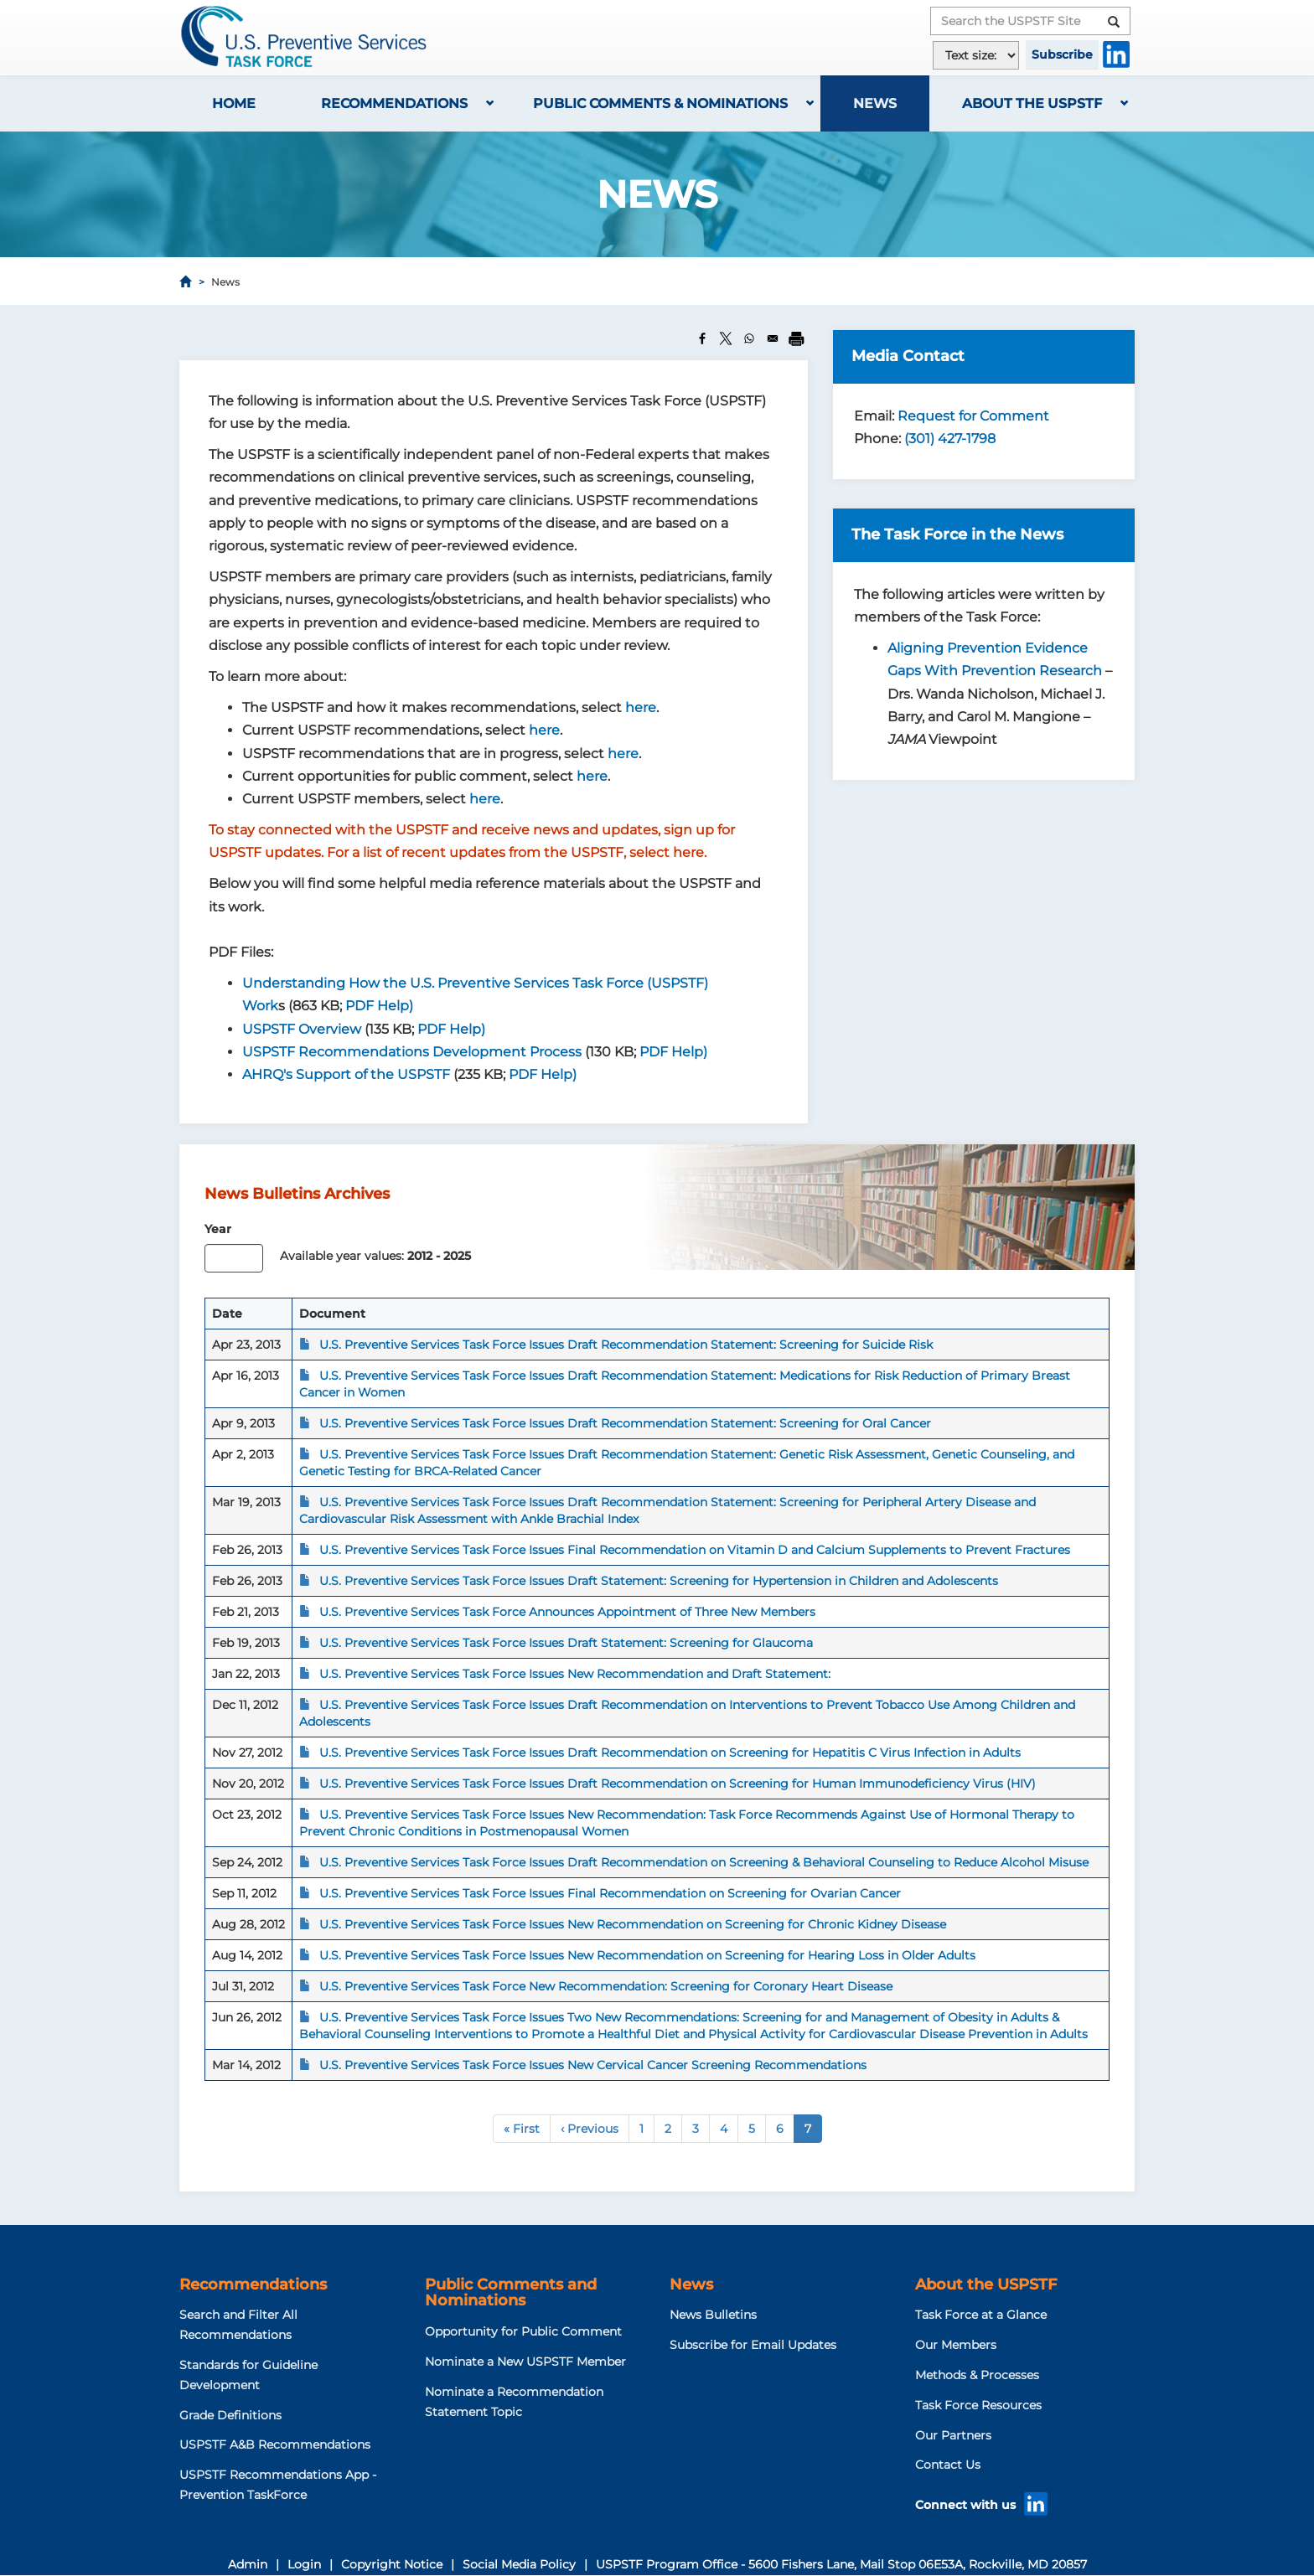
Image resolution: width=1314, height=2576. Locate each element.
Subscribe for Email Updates (753, 2344)
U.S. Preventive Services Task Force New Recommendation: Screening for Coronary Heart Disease (605, 1986)
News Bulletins (713, 2314)
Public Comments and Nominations (511, 2292)
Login (304, 2564)
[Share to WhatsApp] (749, 338)
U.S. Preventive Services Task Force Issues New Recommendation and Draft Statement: (574, 1673)
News (875, 103)
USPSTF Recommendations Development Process (412, 1052)
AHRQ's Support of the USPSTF (346, 1074)
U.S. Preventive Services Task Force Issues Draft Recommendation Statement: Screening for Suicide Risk (626, 1344)
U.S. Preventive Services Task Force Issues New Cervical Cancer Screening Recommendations (593, 2065)
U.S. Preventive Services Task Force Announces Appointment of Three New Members (567, 1611)
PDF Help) (379, 1006)
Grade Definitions (230, 2415)
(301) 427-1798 (950, 439)
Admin (247, 2564)
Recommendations (394, 103)
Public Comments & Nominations (660, 103)
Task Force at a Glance (981, 2314)
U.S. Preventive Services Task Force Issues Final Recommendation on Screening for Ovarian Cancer (610, 1893)
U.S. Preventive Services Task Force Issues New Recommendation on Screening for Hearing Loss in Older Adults (647, 1955)
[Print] (796, 338)
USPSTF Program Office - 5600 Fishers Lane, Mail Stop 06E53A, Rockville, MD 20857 (841, 2564)
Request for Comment (973, 416)
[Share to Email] (772, 338)
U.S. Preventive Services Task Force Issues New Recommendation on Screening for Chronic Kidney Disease (632, 1924)
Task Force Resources (978, 2405)
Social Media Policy (519, 2564)
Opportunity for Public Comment (523, 2331)
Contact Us (947, 2464)
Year (217, 1228)
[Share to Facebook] (702, 338)
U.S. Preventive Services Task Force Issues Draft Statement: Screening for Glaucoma (566, 1642)
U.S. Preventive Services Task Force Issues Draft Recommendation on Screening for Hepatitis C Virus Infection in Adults (670, 1752)
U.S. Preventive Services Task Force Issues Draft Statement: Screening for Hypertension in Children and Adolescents (658, 1580)
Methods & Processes (977, 2374)
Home (234, 103)
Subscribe (1062, 54)
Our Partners (953, 2435)
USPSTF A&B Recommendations (274, 2444)
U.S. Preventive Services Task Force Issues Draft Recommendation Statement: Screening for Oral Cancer (625, 1423)
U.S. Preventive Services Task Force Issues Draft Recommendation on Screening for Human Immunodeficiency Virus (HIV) (677, 1783)
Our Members (955, 2344)
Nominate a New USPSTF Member (525, 2361)
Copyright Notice (391, 2564)
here (640, 707)
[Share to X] (725, 338)
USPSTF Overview (301, 1029)
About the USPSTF (1032, 103)
